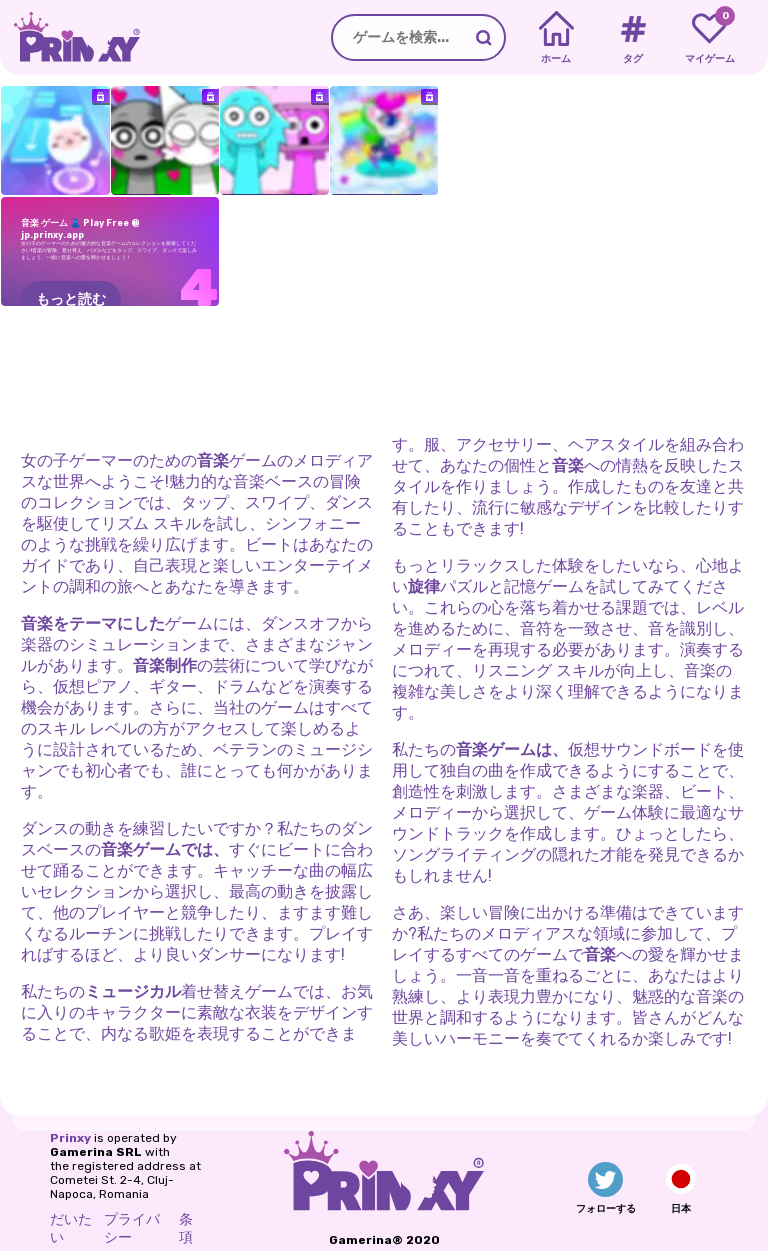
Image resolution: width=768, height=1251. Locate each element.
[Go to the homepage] (70, 37)
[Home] (556, 38)
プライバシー (132, 1228)
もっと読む (71, 299)
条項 (186, 1228)
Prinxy (70, 1138)
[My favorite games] (709, 38)
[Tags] (632, 38)
